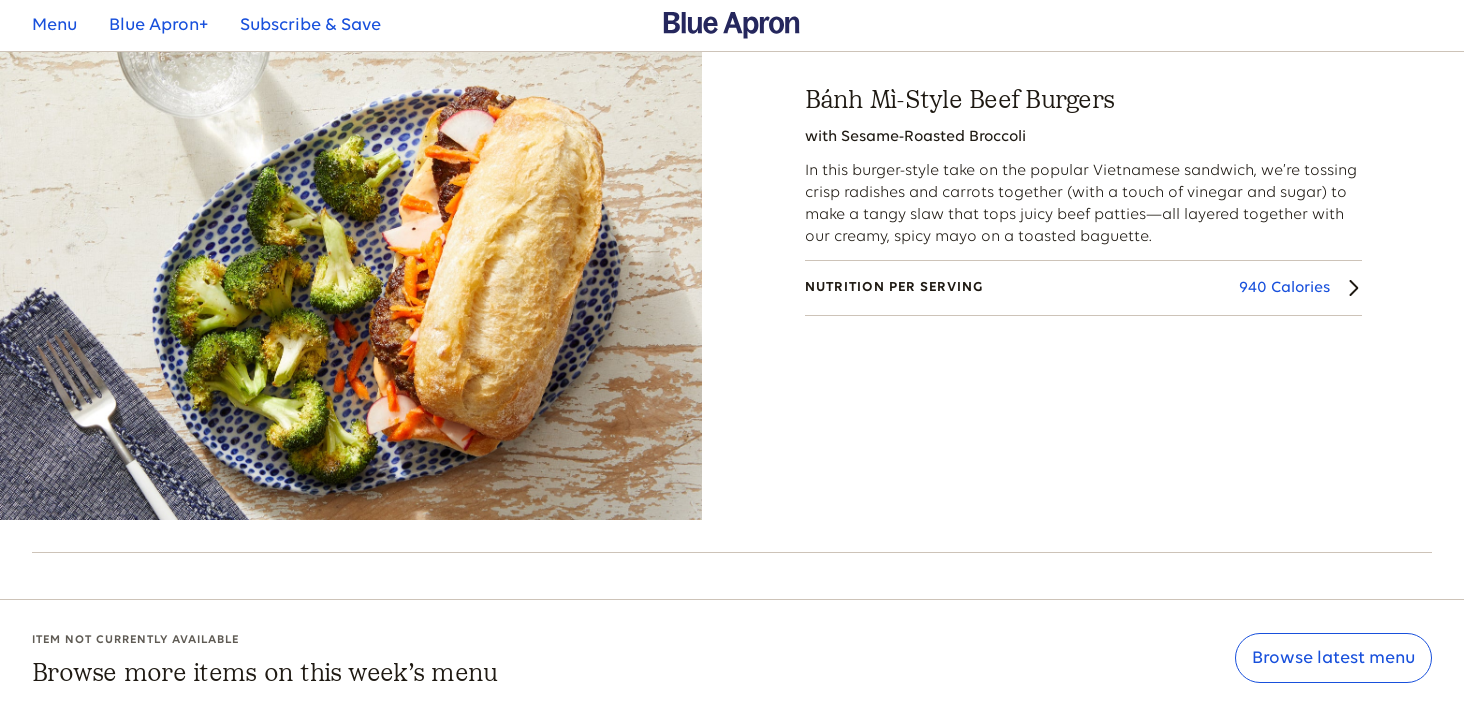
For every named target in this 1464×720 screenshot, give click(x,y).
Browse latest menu (1333, 658)
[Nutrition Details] (1083, 288)
